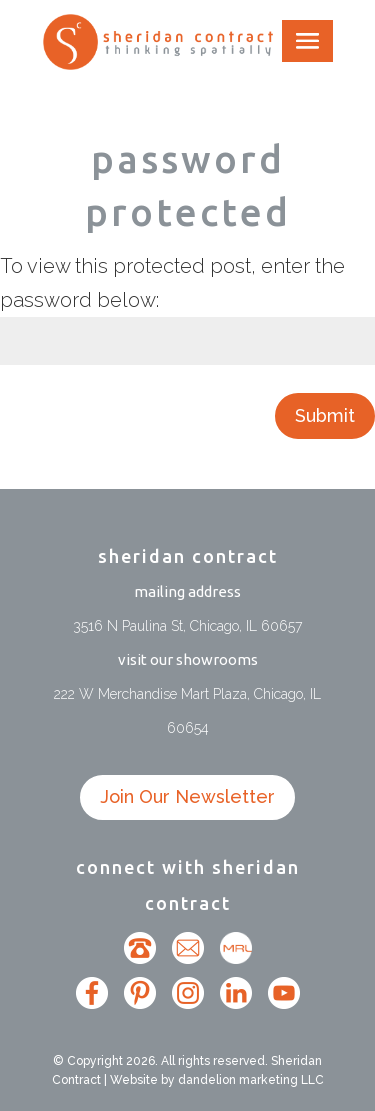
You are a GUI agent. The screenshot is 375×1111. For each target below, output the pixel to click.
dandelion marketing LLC (251, 1080)
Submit (325, 415)
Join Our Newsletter (187, 796)
